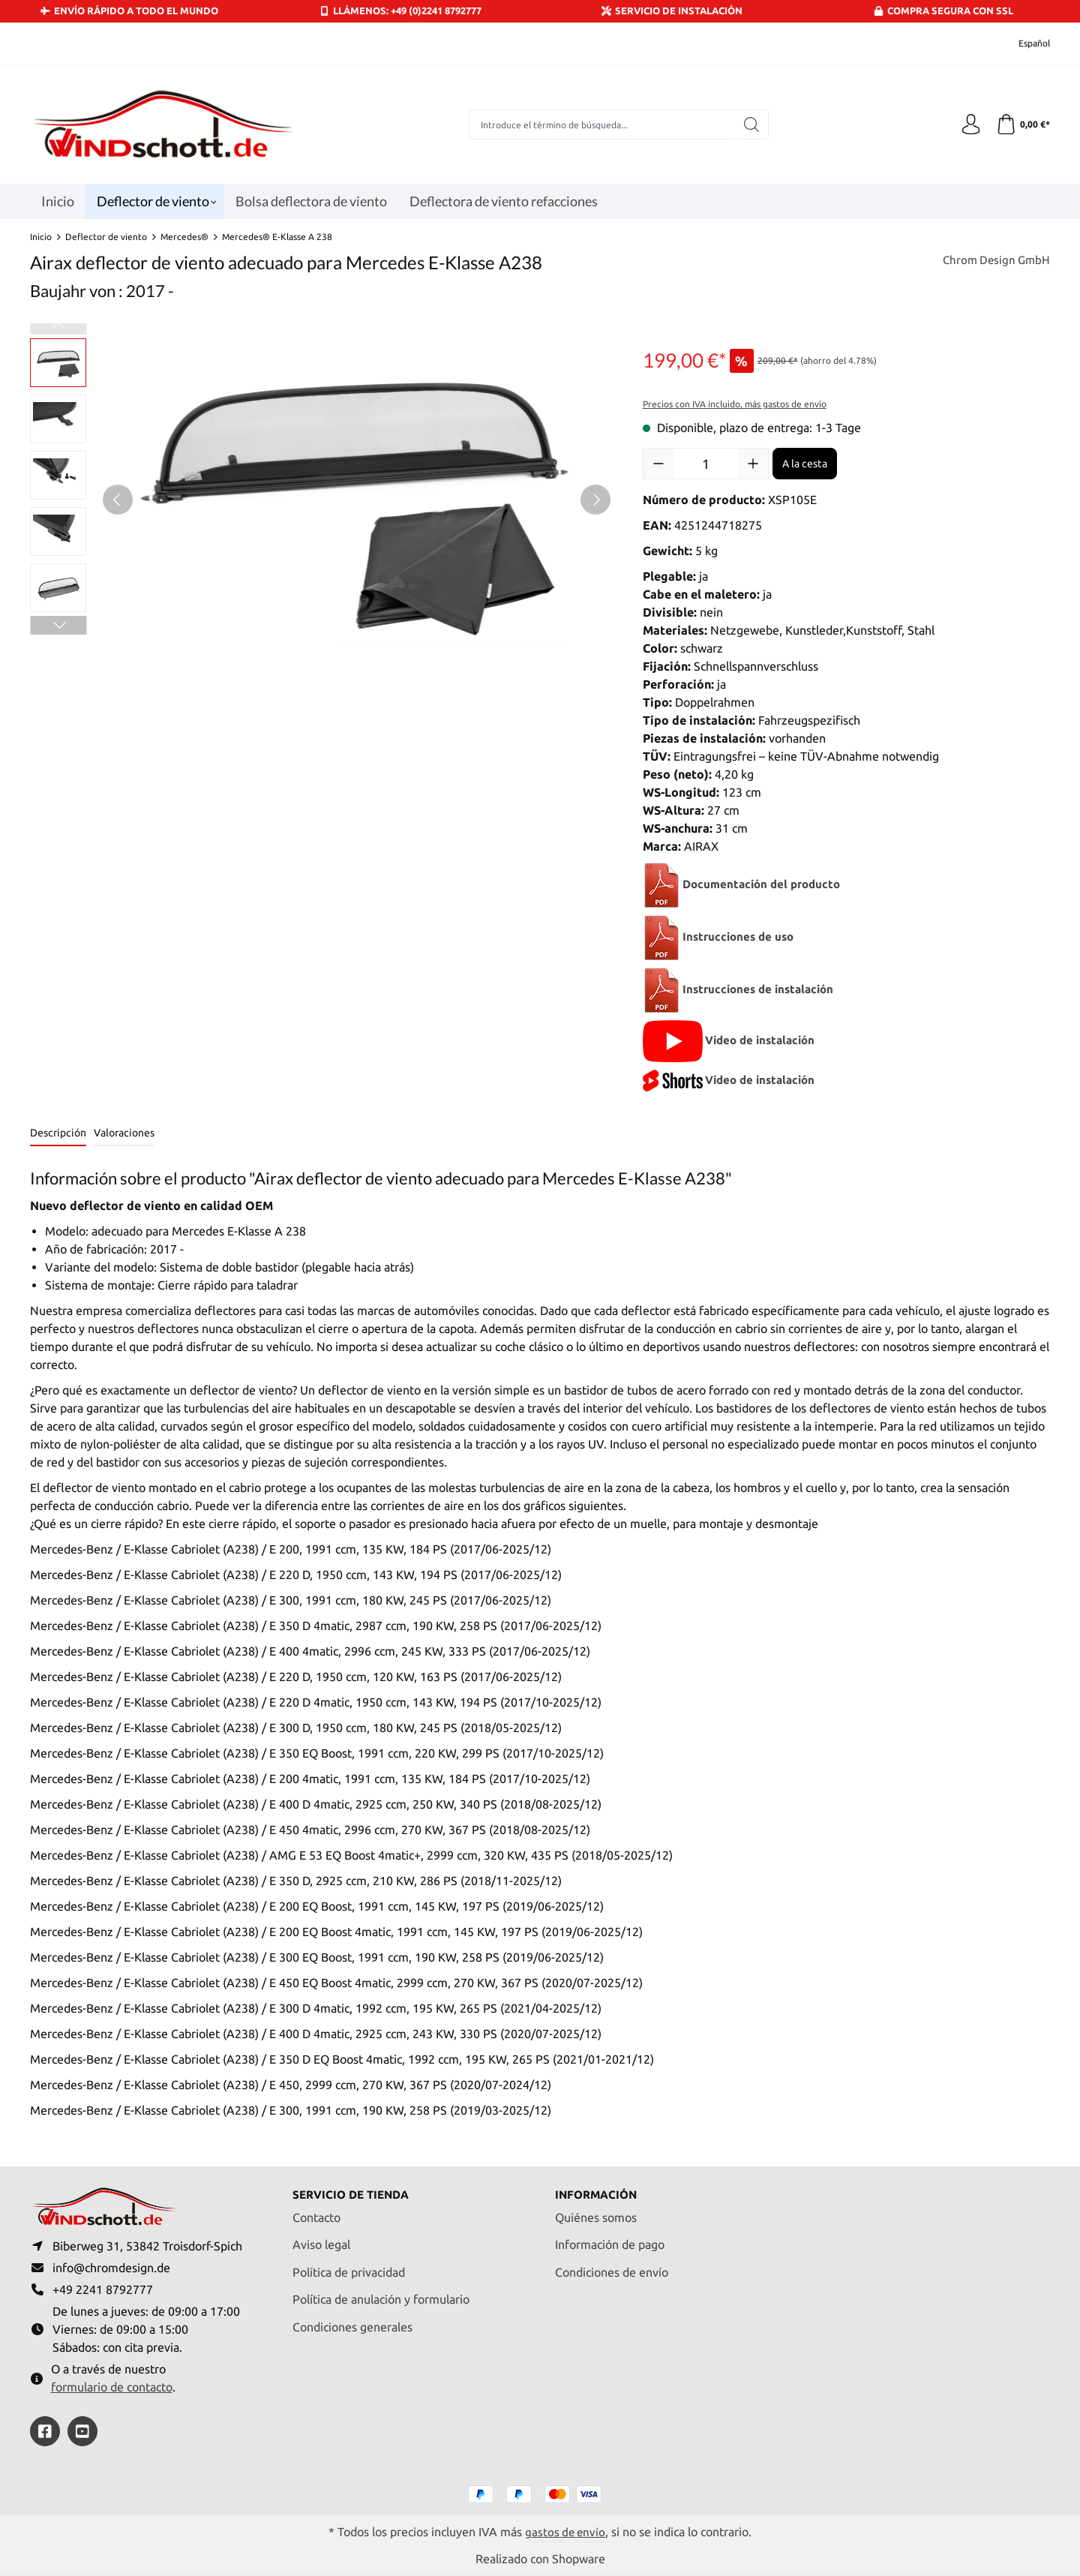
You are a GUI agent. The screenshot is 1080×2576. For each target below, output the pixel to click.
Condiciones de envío (611, 2267)
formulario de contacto (111, 2386)
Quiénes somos (596, 2212)
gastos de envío (565, 2531)
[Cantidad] (706, 464)
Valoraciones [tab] (124, 1133)
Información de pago (609, 2240)
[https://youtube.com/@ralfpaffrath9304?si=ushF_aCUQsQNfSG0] (83, 2431)
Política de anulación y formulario (381, 2294)
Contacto (316, 2212)
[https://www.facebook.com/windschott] (45, 2431)
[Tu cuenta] (967, 125)
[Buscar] (750, 125)
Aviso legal (321, 2240)
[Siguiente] (595, 500)
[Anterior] (118, 500)
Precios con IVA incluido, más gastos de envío (734, 404)
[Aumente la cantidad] (753, 464)
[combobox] (600, 125)
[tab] (58, 1133)
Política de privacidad (348, 2267)
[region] (321, 499)
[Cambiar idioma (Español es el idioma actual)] (1024, 44)
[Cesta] (1022, 125)
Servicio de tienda (354, 2190)
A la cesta (804, 464)
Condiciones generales (352, 2321)
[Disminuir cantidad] (659, 464)
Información (598, 2190)
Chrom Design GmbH (994, 261)
